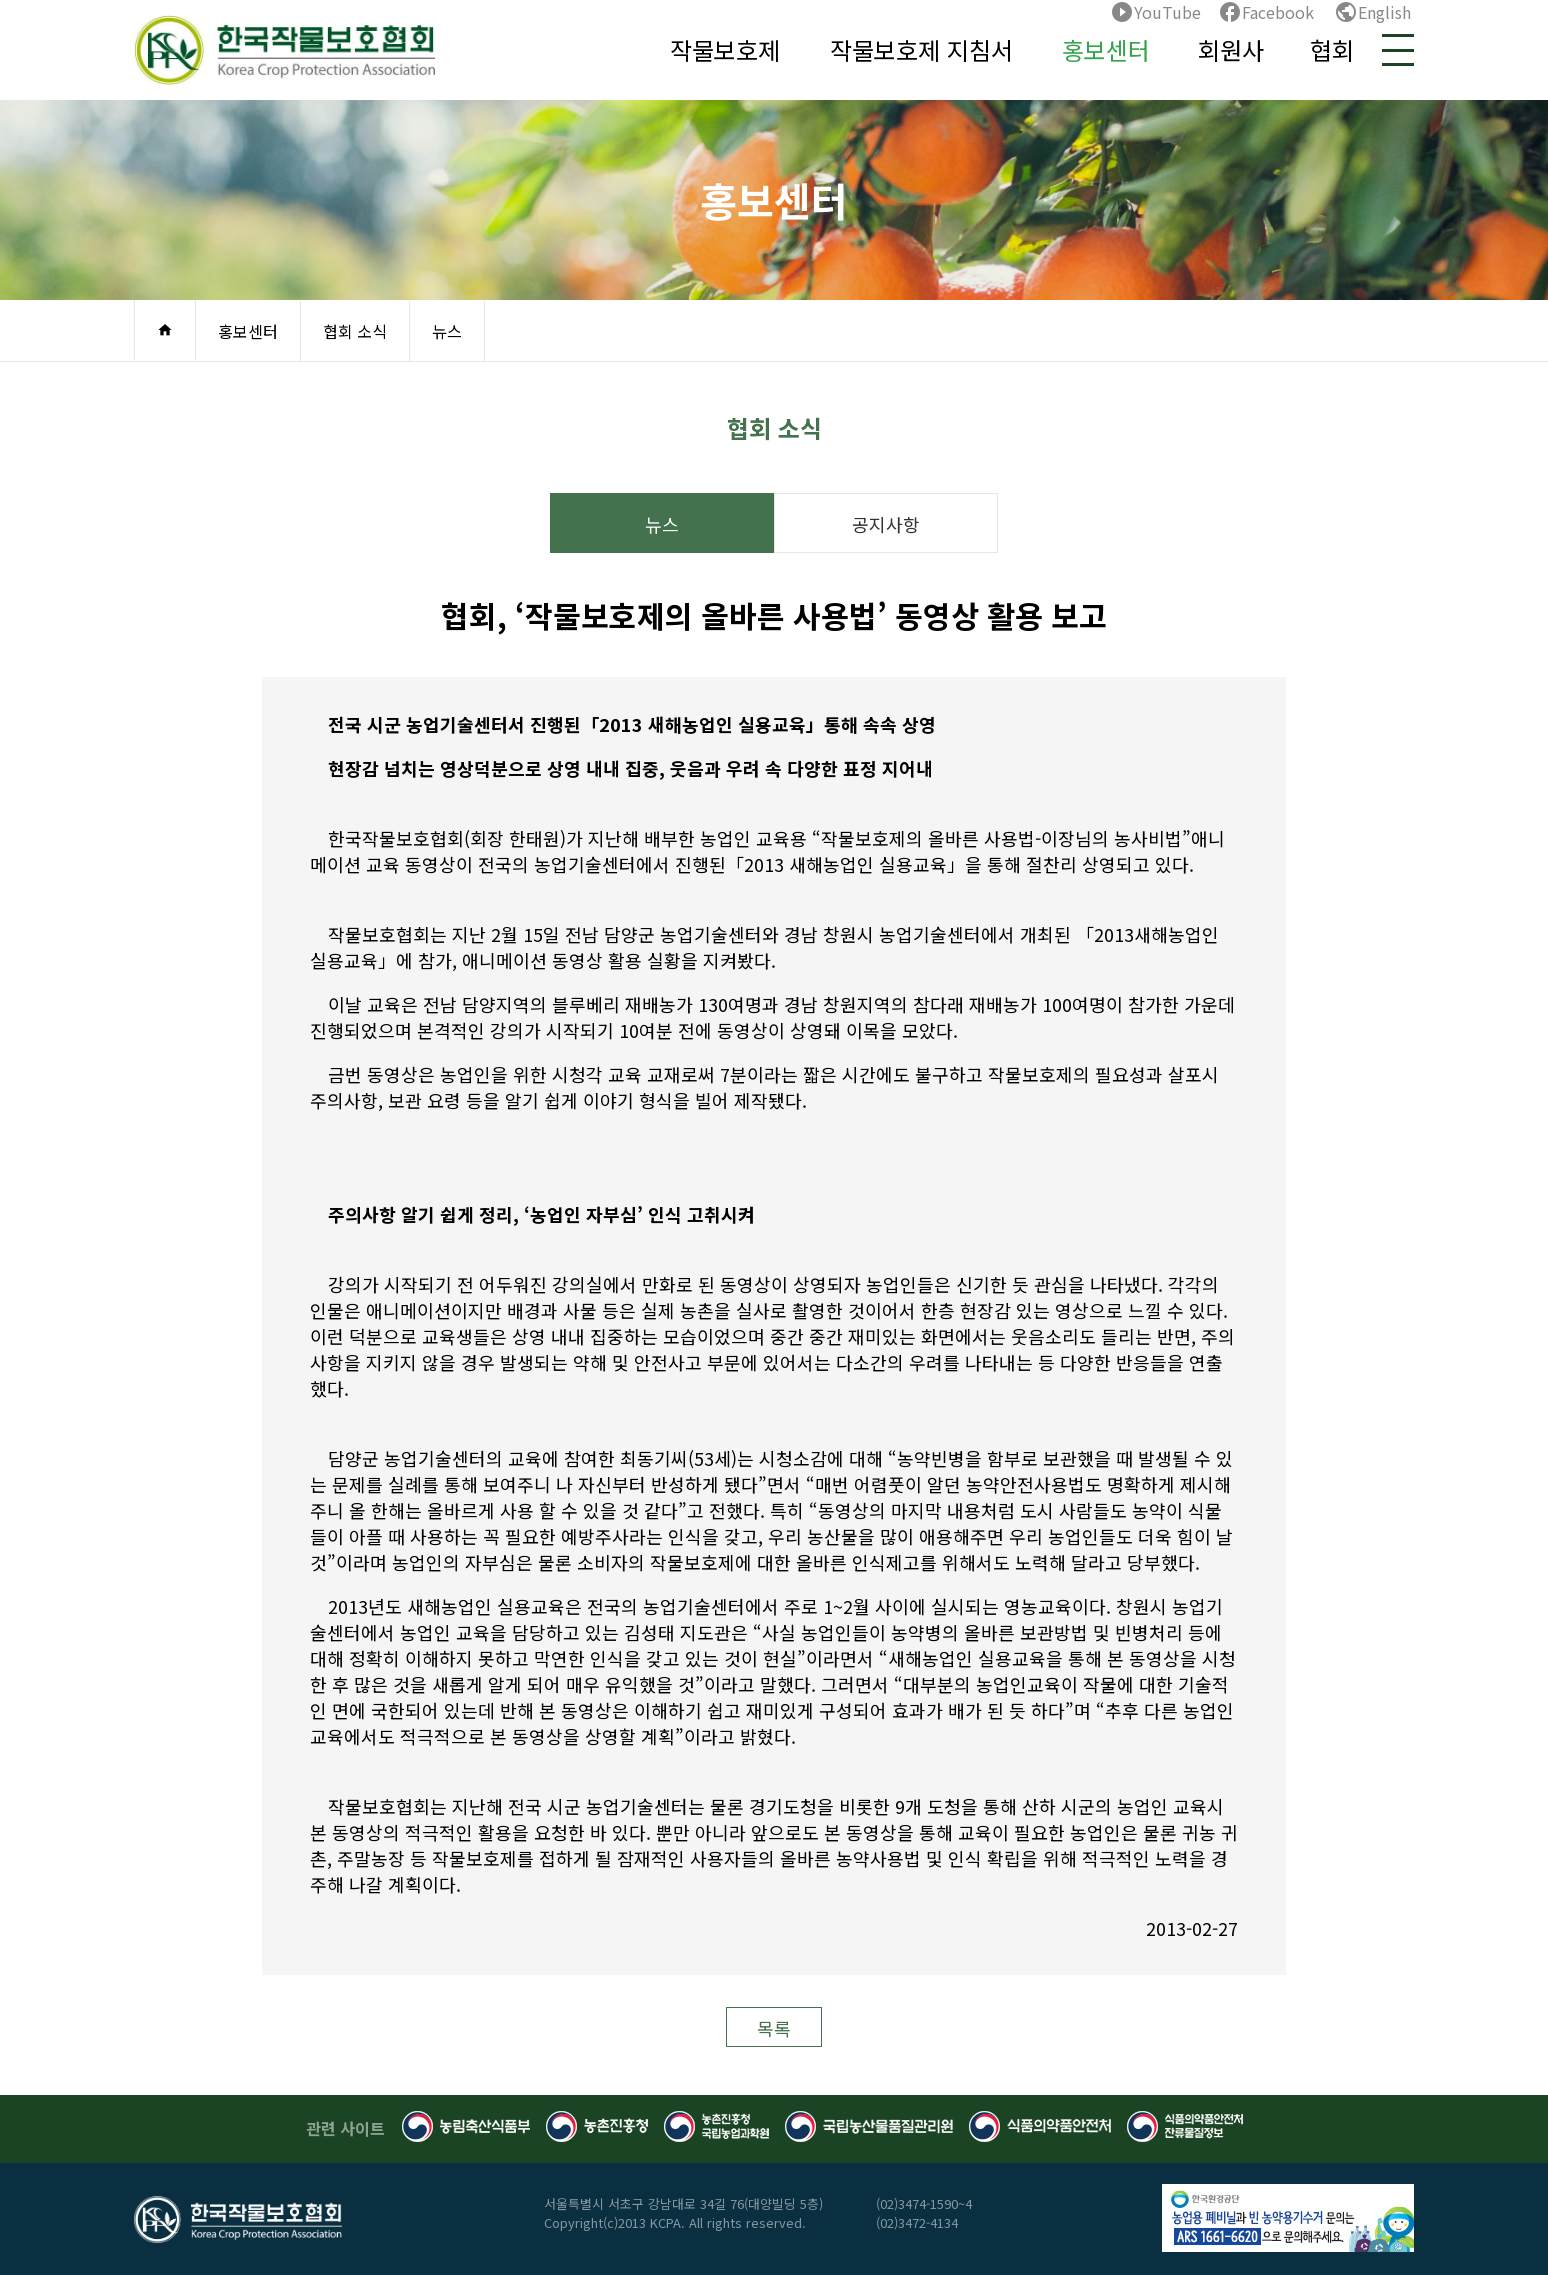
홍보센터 (1106, 49)
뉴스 (447, 331)
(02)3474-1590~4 (924, 2203)
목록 (774, 2028)
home (165, 330)
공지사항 (886, 524)
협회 (1332, 49)
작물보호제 (725, 49)
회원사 (1231, 49)
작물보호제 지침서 (921, 49)
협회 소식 (355, 331)
